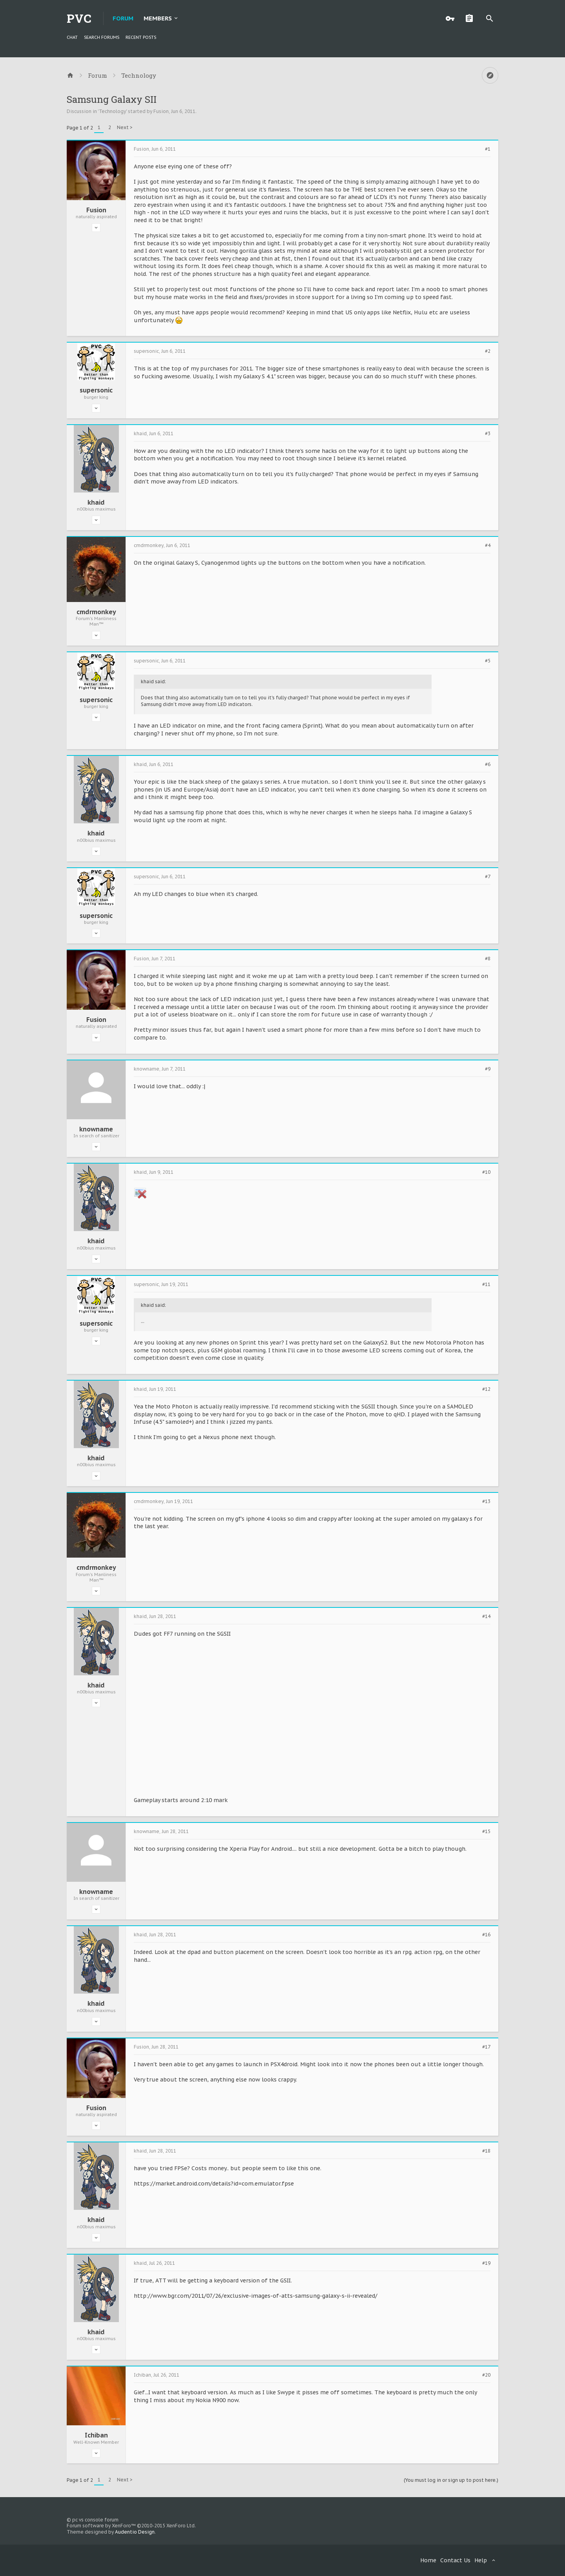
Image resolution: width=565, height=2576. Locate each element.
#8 (487, 958)
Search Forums (101, 37)
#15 (486, 1831)
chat (72, 37)
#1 (487, 149)
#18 (486, 2151)
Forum (123, 18)
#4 (487, 545)
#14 (486, 1616)
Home (428, 2560)
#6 (487, 764)
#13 (486, 1501)
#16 (486, 1934)
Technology (112, 111)
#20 (486, 2375)
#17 (486, 2047)
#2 (487, 351)
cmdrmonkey (96, 612)
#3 (487, 433)
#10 (486, 1172)
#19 (486, 2263)
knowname (96, 1129)
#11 (486, 1284)
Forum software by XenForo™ (131, 2526)
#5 (487, 661)
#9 (487, 1069)
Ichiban (96, 2435)
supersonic (96, 390)
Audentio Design (135, 2532)
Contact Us (455, 2560)
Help (480, 2560)
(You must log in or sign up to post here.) (451, 2480)
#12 (486, 1389)
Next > (125, 127)
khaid (96, 502)
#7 (487, 876)
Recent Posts (141, 37)
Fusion (161, 111)
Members (158, 18)
